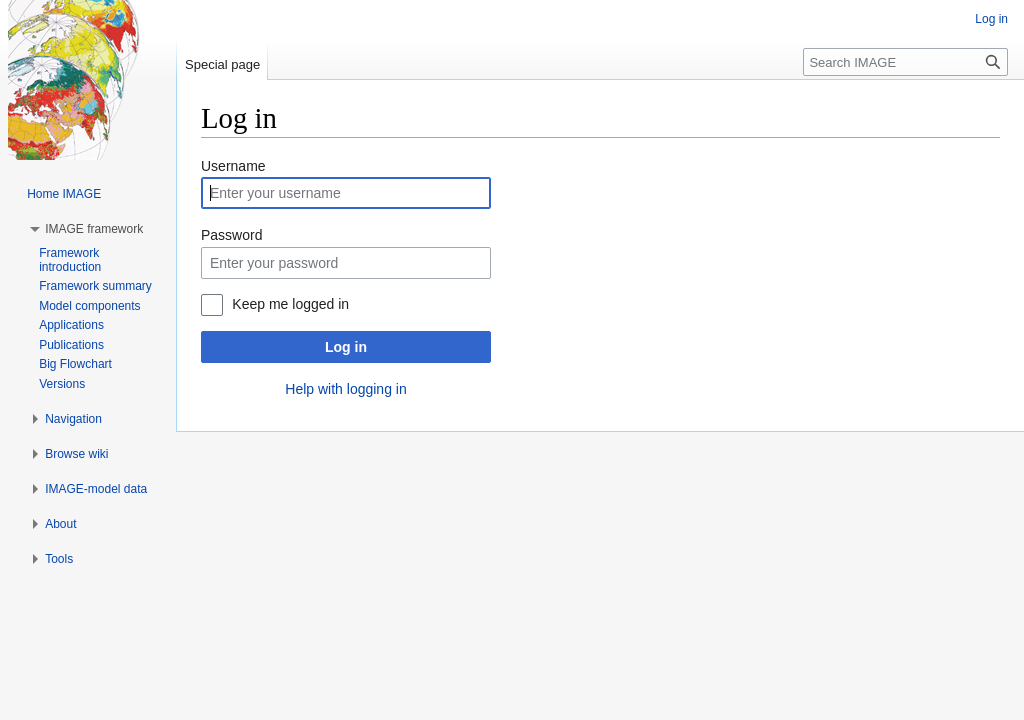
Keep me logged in (290, 304)
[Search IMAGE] (905, 62)
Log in (346, 347)
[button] (94, 229)
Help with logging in (345, 389)
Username (233, 166)
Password (231, 235)
